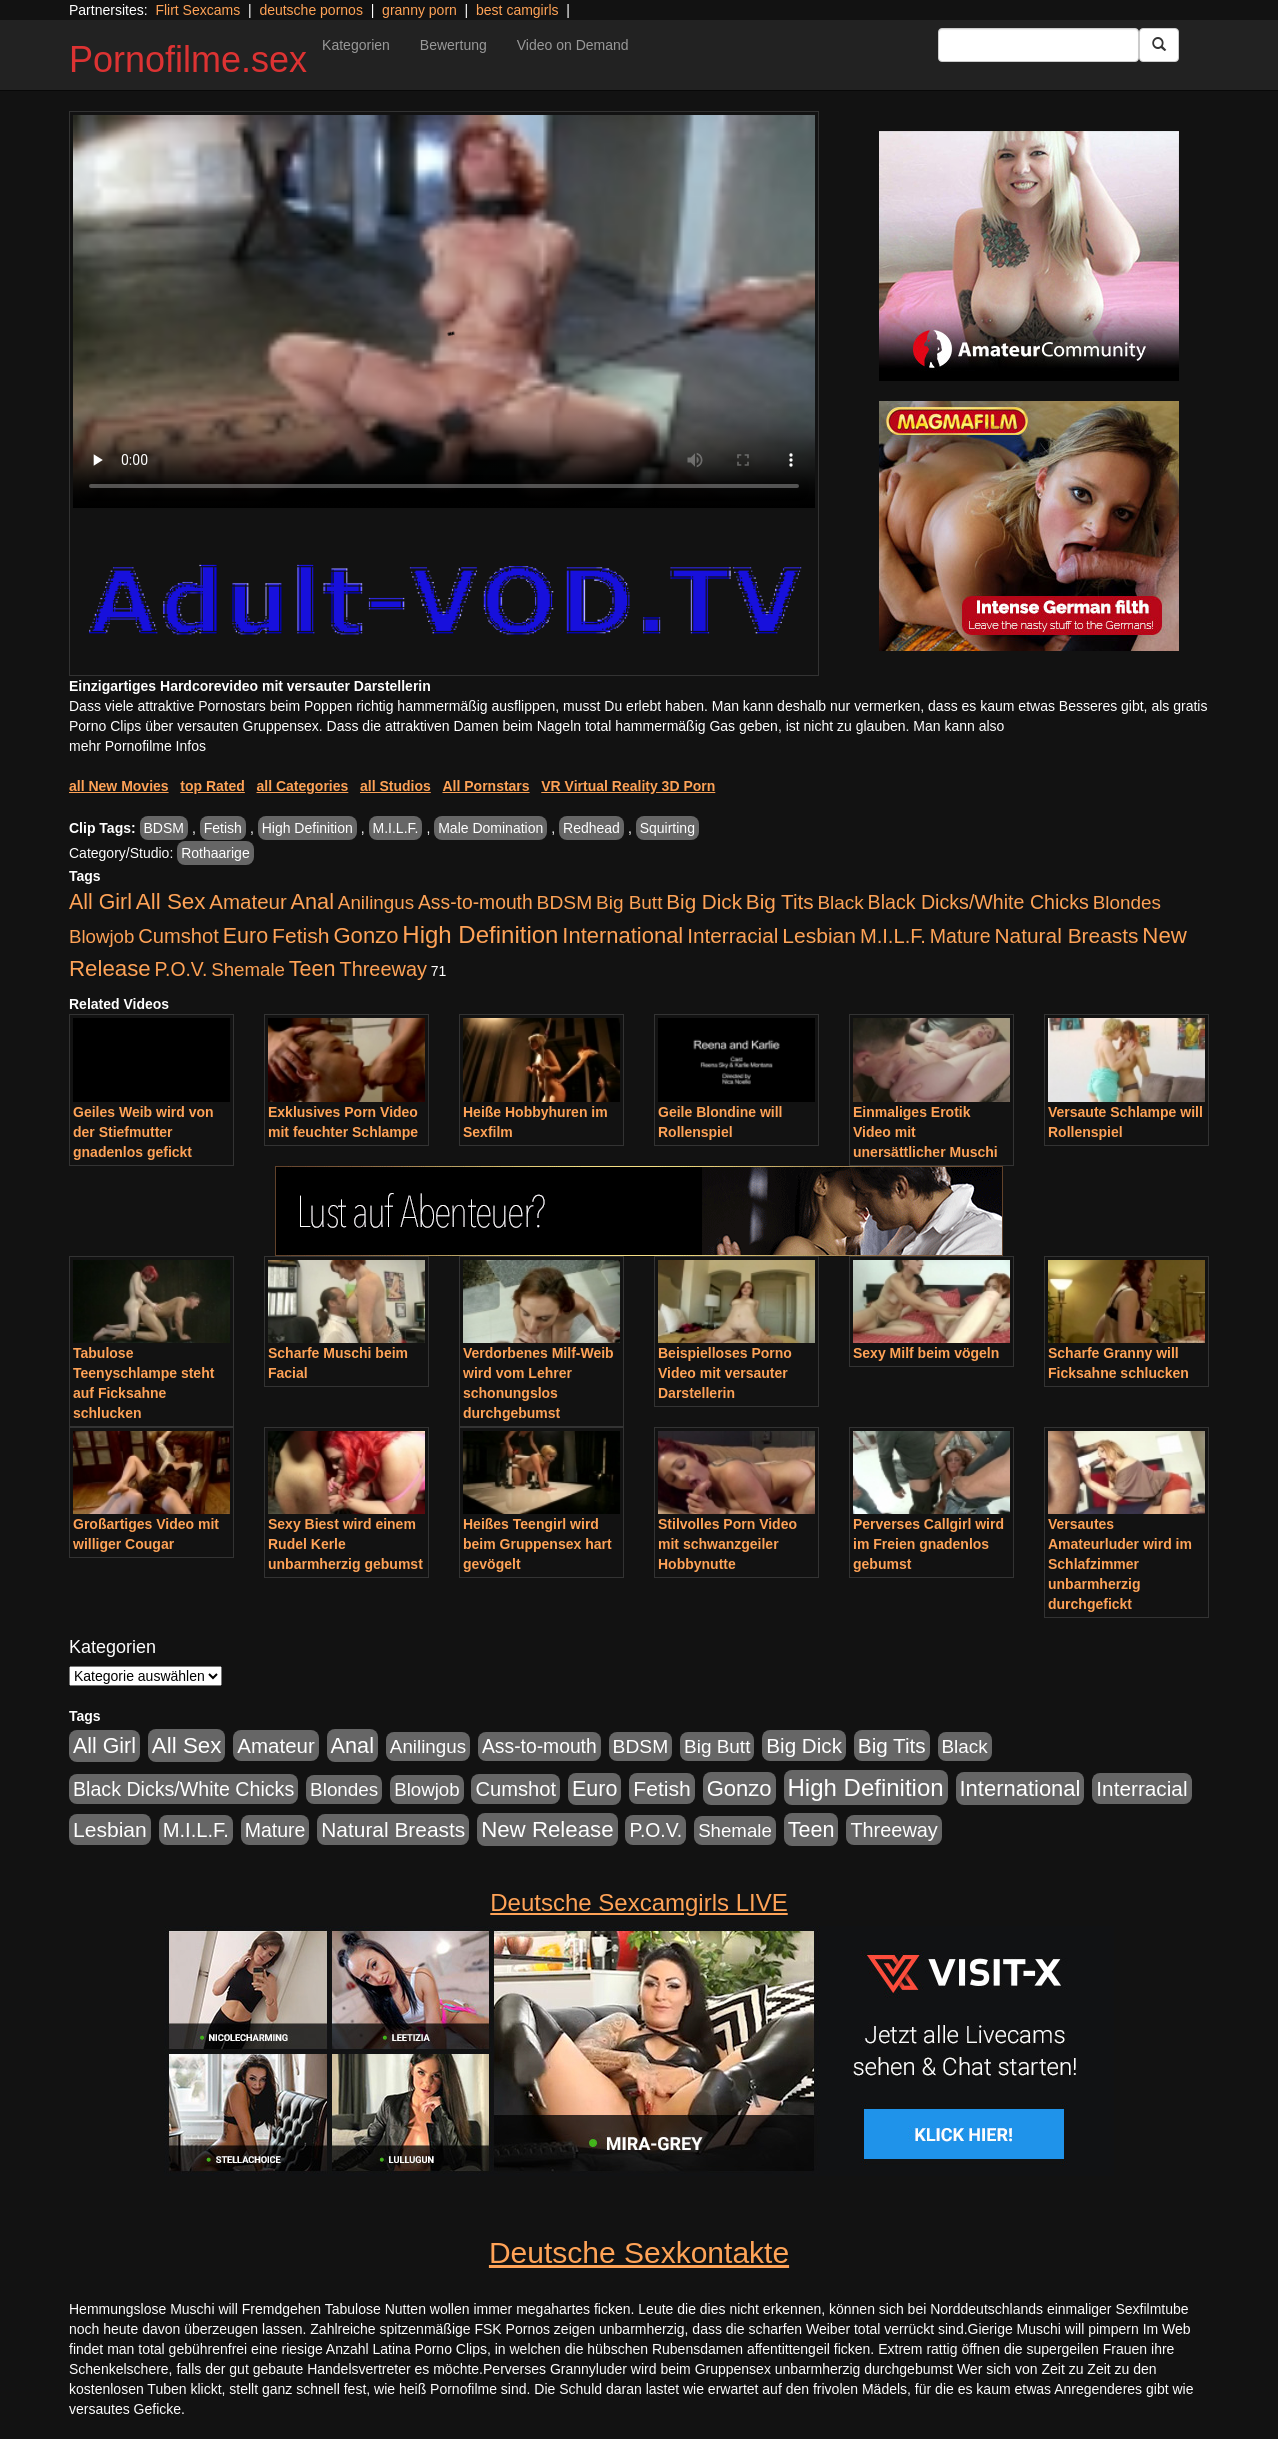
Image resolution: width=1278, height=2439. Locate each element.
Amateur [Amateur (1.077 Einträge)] (247, 901)
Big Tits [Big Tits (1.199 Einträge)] (780, 901)
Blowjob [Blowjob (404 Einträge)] (101, 936)
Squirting (667, 828)
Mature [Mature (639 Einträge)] (960, 936)
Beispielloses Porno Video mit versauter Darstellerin (725, 1373)
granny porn (419, 10)
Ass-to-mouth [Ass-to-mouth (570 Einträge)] (475, 902)
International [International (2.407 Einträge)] (622, 935)
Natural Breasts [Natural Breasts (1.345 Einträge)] (1066, 935)
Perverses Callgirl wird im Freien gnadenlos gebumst (928, 1544)
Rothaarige (215, 853)
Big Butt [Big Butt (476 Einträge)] (629, 902)
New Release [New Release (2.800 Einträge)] (547, 1829)
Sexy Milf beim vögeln (926, 1353)
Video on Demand (573, 45)
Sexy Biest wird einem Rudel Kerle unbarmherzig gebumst (345, 1544)
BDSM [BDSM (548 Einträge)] (565, 902)
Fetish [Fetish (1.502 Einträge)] (300, 935)
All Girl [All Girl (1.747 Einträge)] (100, 902)
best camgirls (517, 10)
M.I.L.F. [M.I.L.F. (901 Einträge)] (893, 936)
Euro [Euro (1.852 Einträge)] (245, 936)
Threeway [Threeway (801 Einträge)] (383, 969)
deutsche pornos (311, 10)
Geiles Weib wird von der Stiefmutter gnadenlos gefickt (143, 1132)
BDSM (164, 828)
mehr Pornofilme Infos (137, 746)
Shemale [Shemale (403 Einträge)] (248, 969)
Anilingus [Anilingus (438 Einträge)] (376, 902)
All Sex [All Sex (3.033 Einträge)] (171, 901)
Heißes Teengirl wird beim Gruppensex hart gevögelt (537, 1544)
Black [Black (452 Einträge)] (841, 902)
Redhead (591, 828)
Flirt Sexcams (197, 10)
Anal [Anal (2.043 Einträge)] (312, 901)
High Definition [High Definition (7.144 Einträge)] (480, 934)
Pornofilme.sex (188, 59)
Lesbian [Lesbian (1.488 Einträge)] (819, 935)
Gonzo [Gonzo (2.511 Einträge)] (365, 935)
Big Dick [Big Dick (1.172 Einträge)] (704, 901)
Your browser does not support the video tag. (444, 311)
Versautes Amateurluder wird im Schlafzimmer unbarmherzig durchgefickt (1120, 1564)
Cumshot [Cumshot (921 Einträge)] (178, 936)
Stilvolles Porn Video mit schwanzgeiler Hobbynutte (727, 1544)
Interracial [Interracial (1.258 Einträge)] (732, 935)
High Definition (307, 828)
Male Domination (490, 828)
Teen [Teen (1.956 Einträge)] (312, 968)
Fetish (223, 828)
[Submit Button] (1159, 45)
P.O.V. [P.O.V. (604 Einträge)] (181, 969)
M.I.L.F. (396, 828)
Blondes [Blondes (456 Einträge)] (1127, 902)
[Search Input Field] (1038, 45)
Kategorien (356, 45)
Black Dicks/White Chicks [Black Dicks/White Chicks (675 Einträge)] (978, 902)
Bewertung (453, 45)
